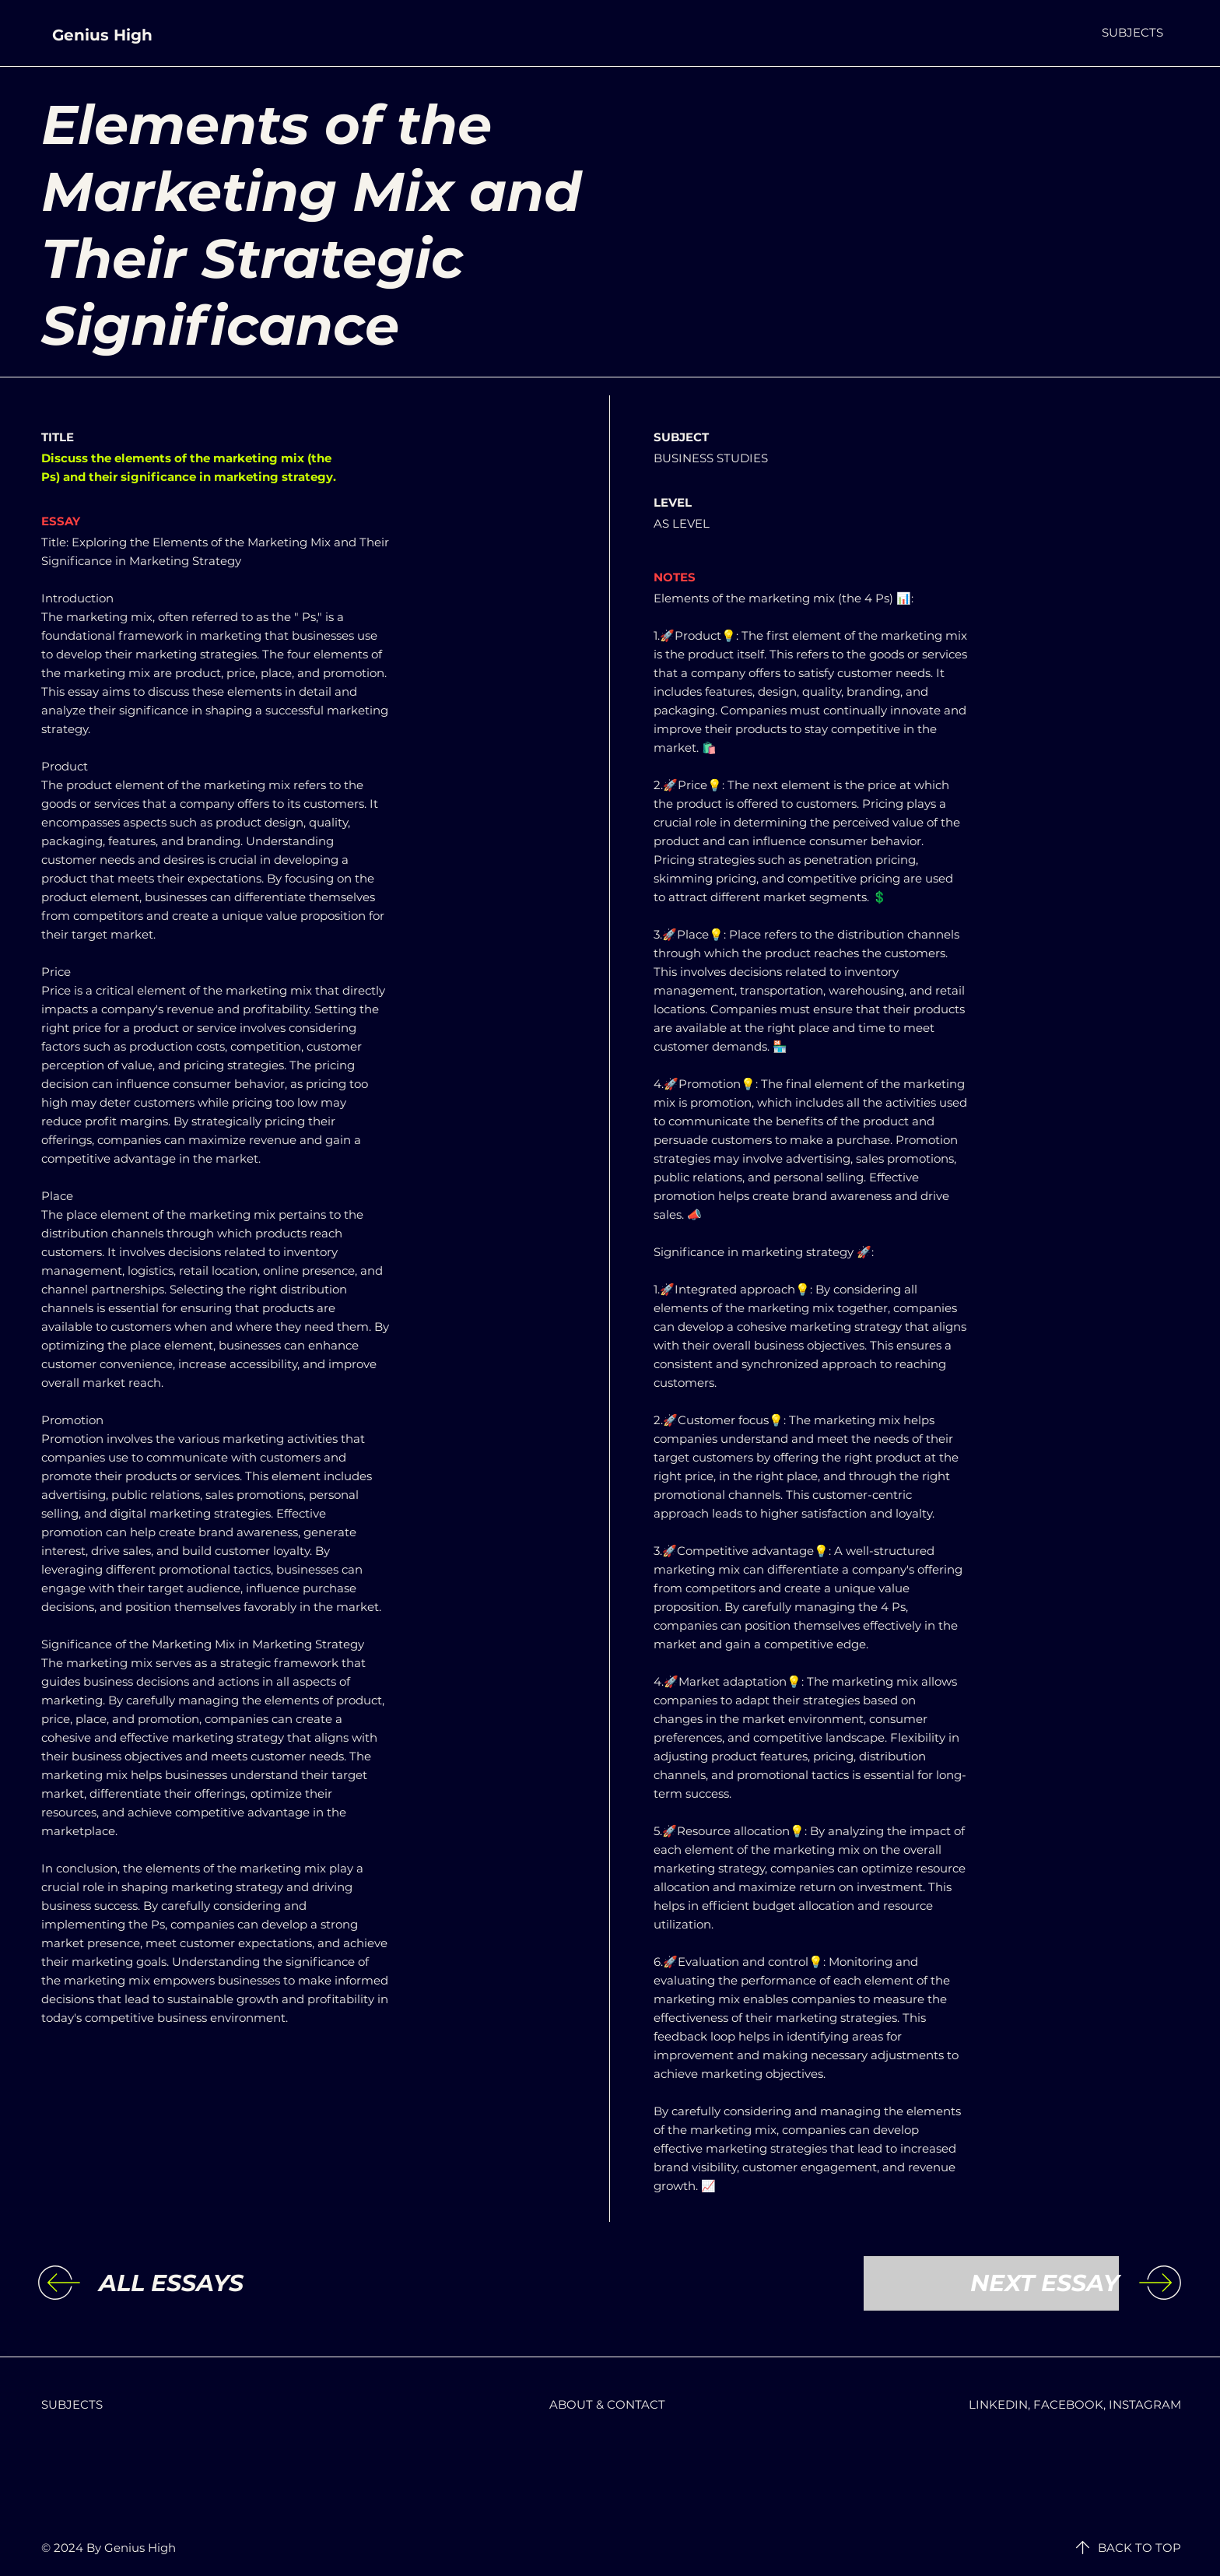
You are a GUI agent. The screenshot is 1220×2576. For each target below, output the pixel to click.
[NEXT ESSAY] (991, 2283)
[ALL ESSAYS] (226, 2283)
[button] (1132, 32)
